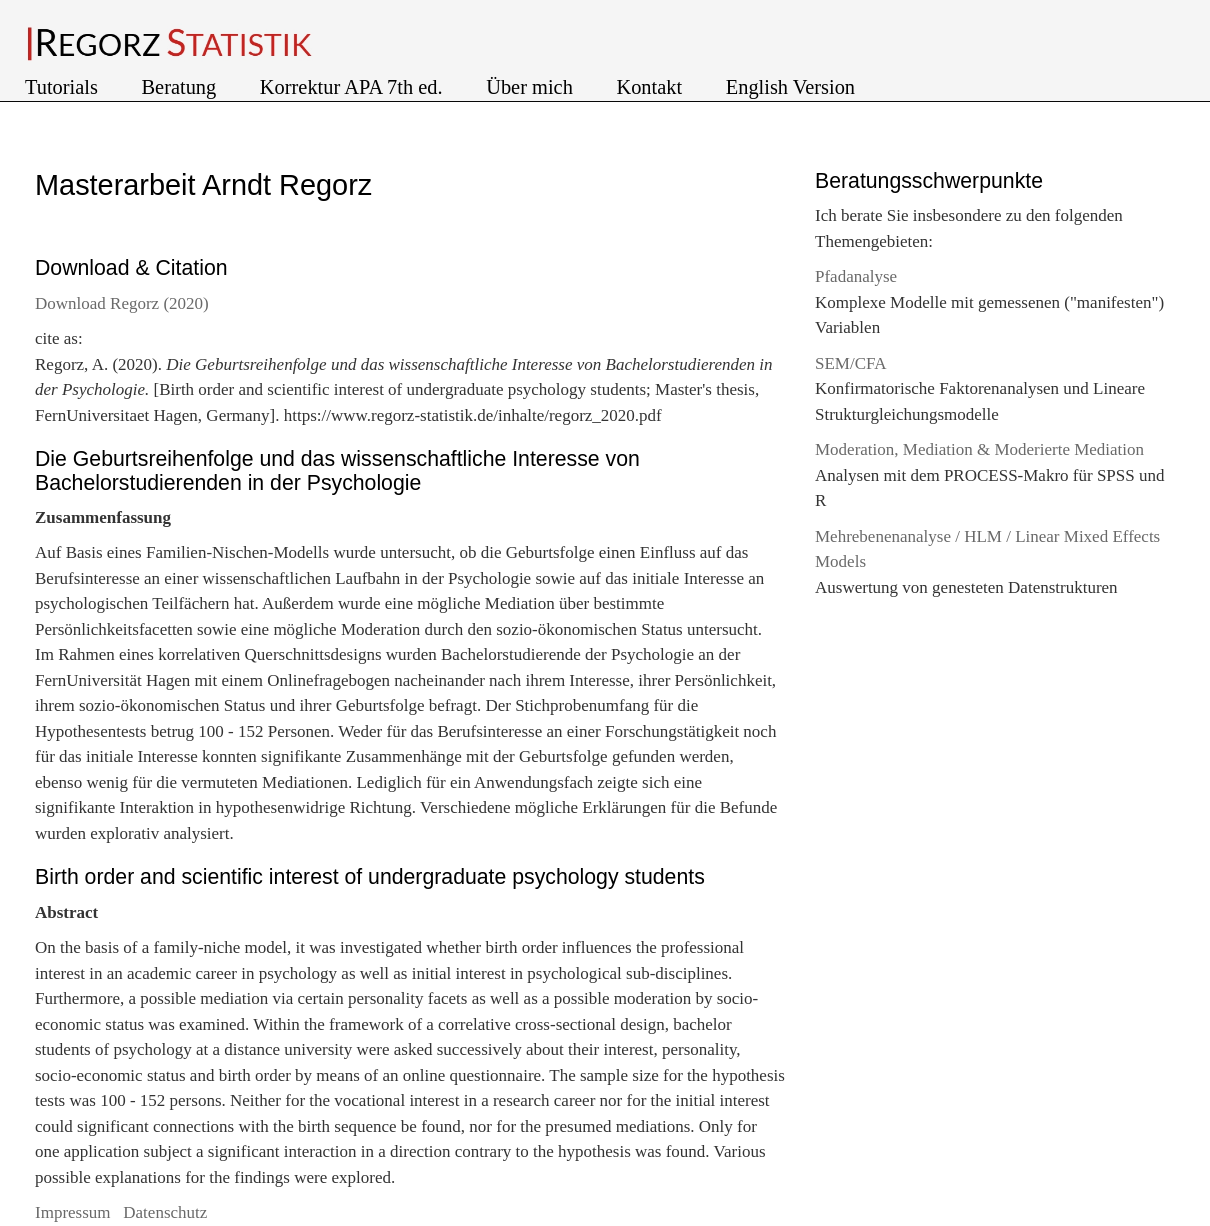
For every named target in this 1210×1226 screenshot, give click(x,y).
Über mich (532, 87)
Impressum (75, 1212)
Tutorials (64, 87)
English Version (790, 87)
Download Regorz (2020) (122, 303)
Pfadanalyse (856, 276)
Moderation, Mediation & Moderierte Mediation (979, 449)
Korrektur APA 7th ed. (354, 87)
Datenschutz (165, 1212)
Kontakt (651, 87)
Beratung (182, 87)
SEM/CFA (851, 363)
